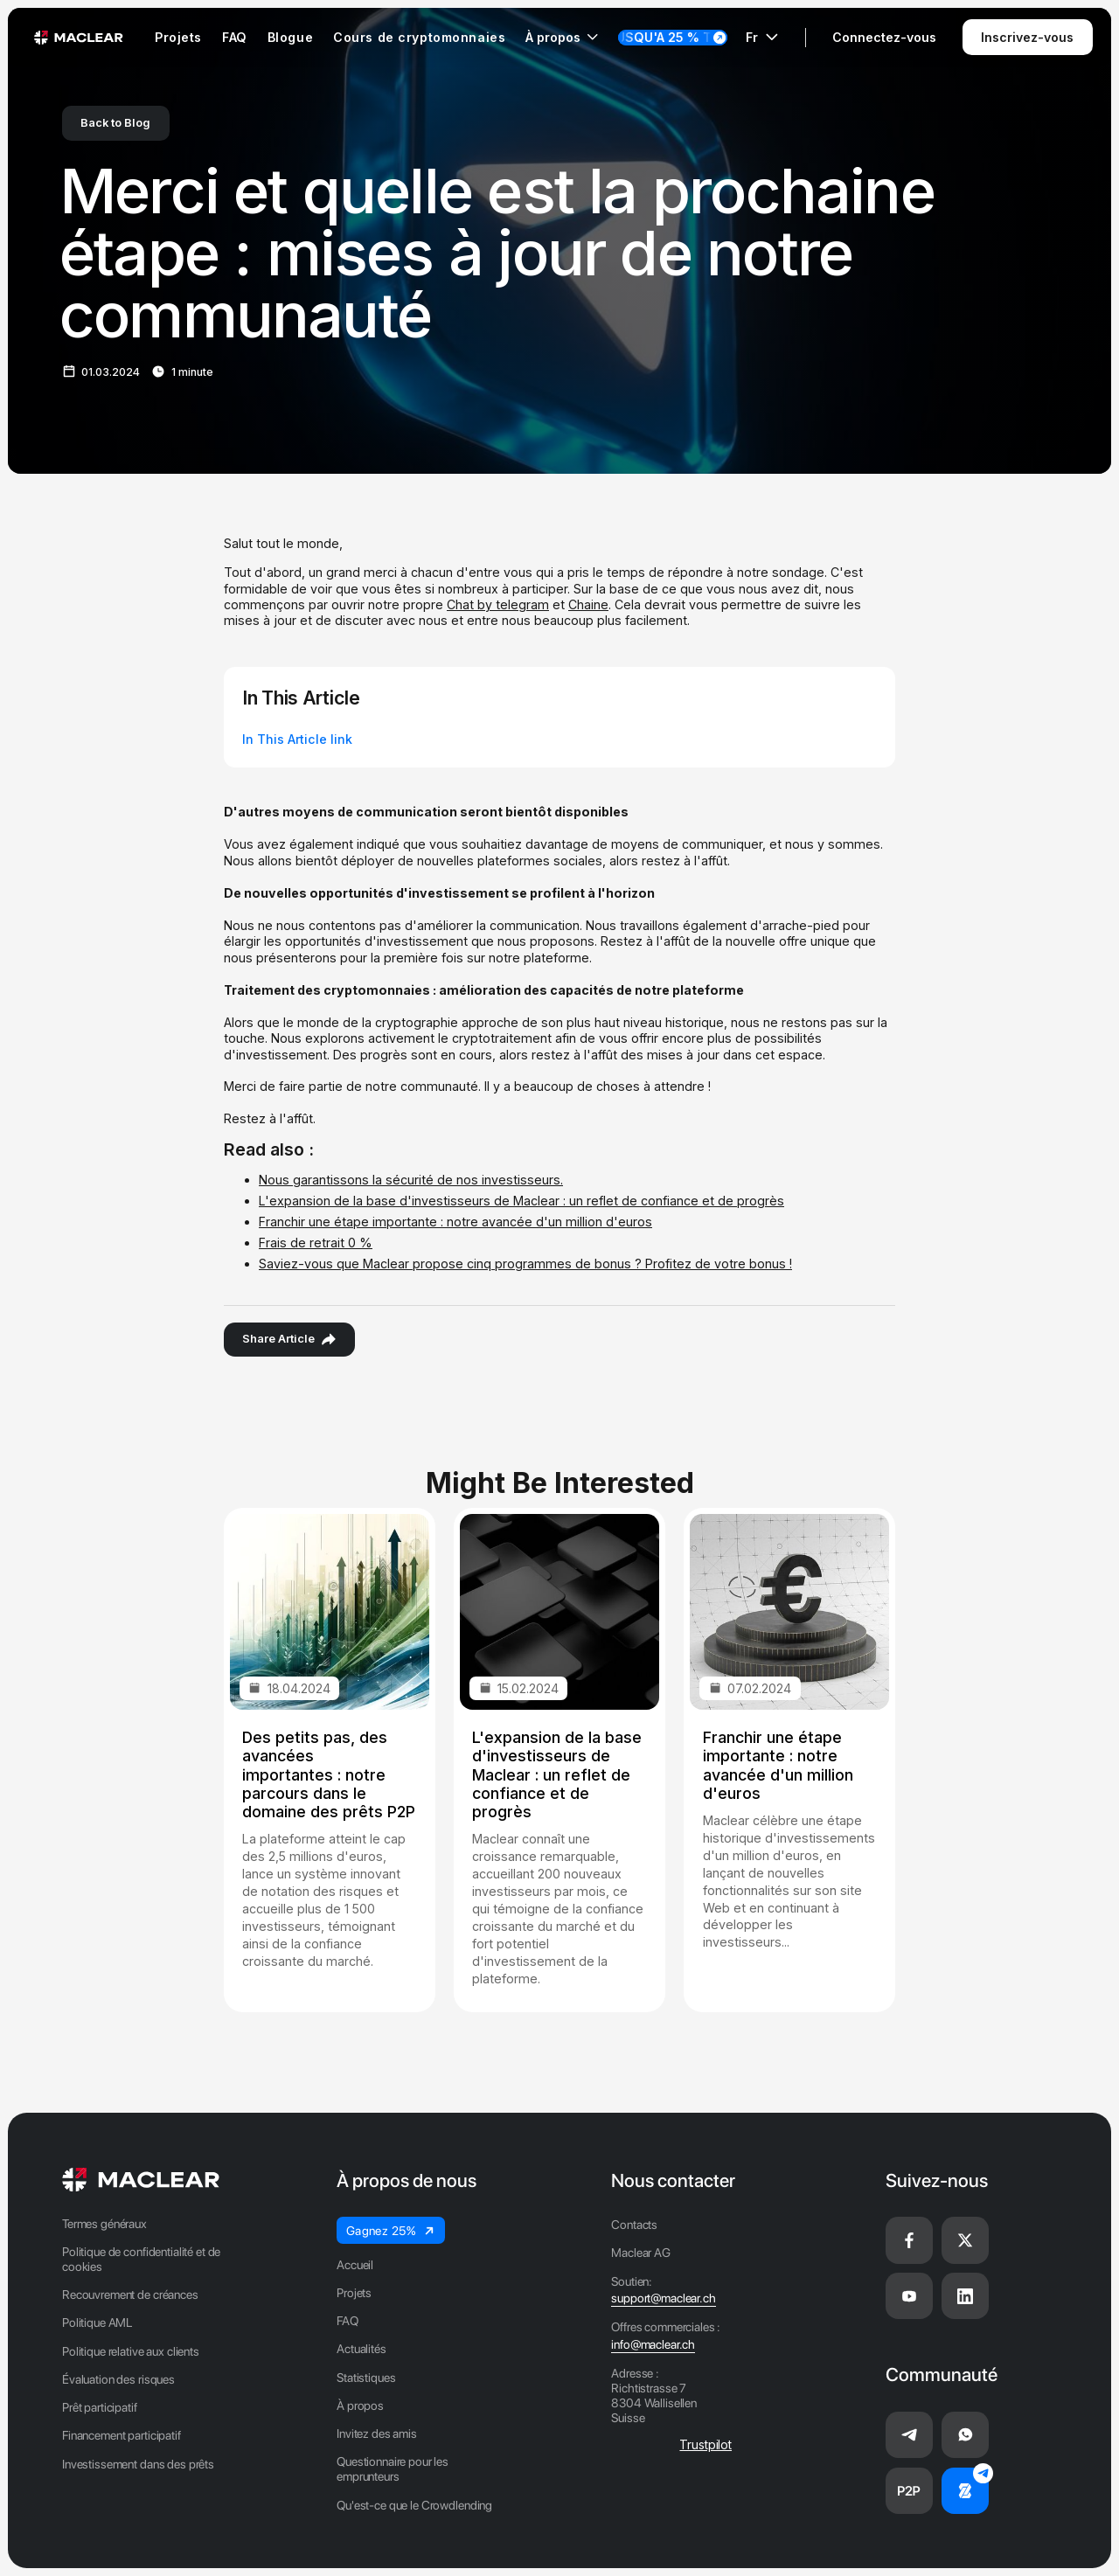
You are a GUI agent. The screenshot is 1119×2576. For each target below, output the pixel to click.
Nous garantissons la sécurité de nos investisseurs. (411, 1179)
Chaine (588, 604)
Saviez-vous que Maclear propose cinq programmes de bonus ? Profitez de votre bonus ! (525, 1263)
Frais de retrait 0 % (315, 1242)
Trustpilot (705, 2444)
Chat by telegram (498, 604)
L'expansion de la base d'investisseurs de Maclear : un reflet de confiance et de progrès (521, 1200)
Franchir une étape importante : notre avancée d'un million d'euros (455, 1221)
